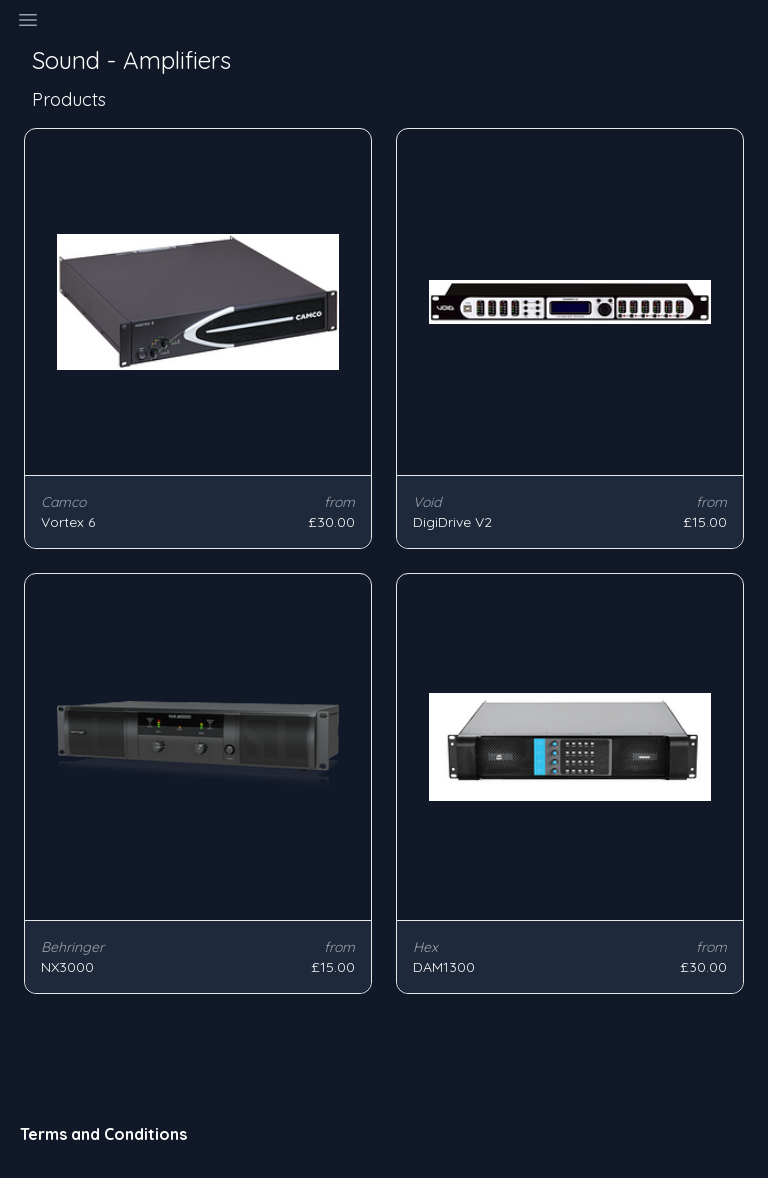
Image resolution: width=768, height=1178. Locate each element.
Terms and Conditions (103, 1134)
